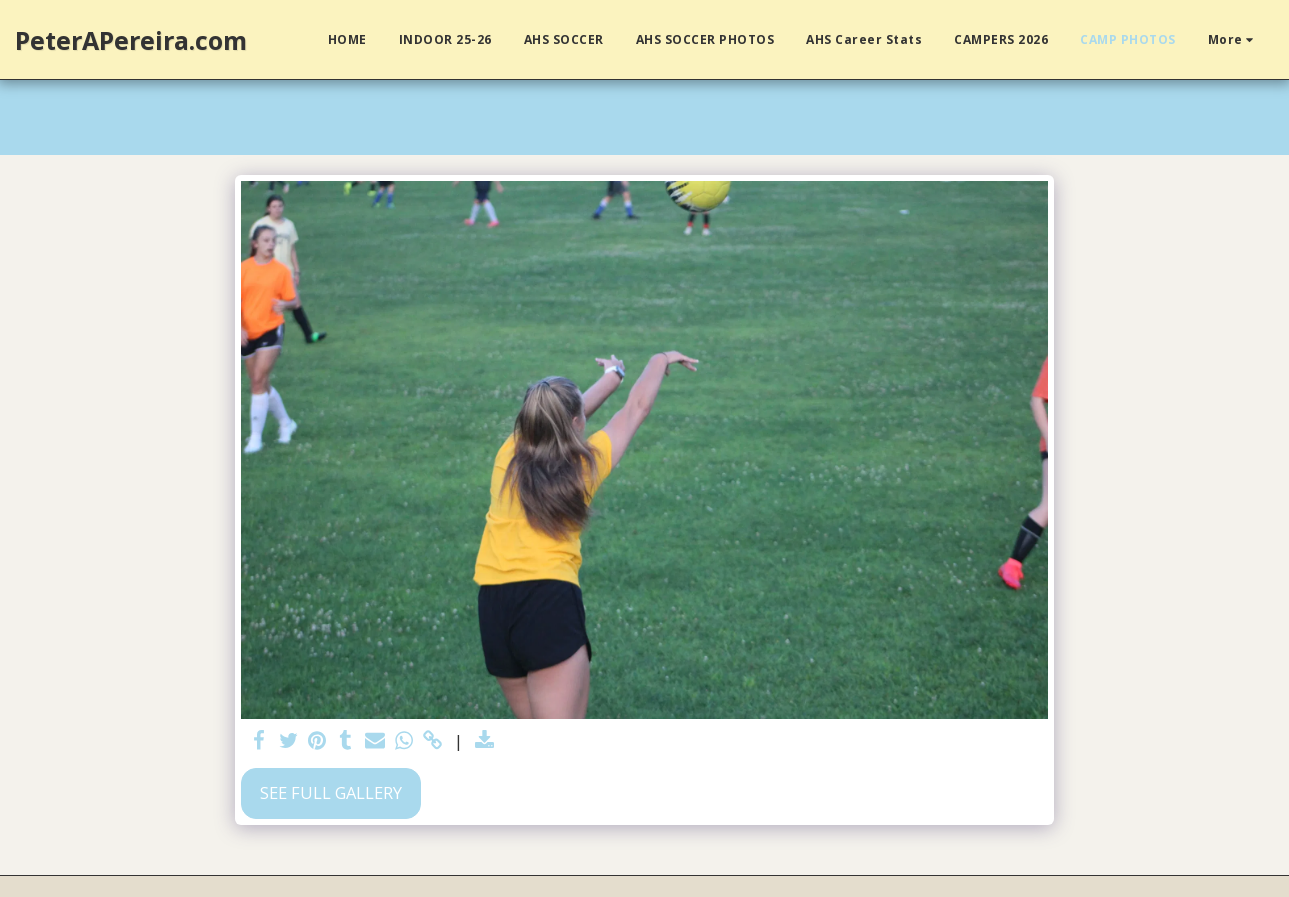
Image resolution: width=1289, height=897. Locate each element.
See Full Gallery (331, 792)
